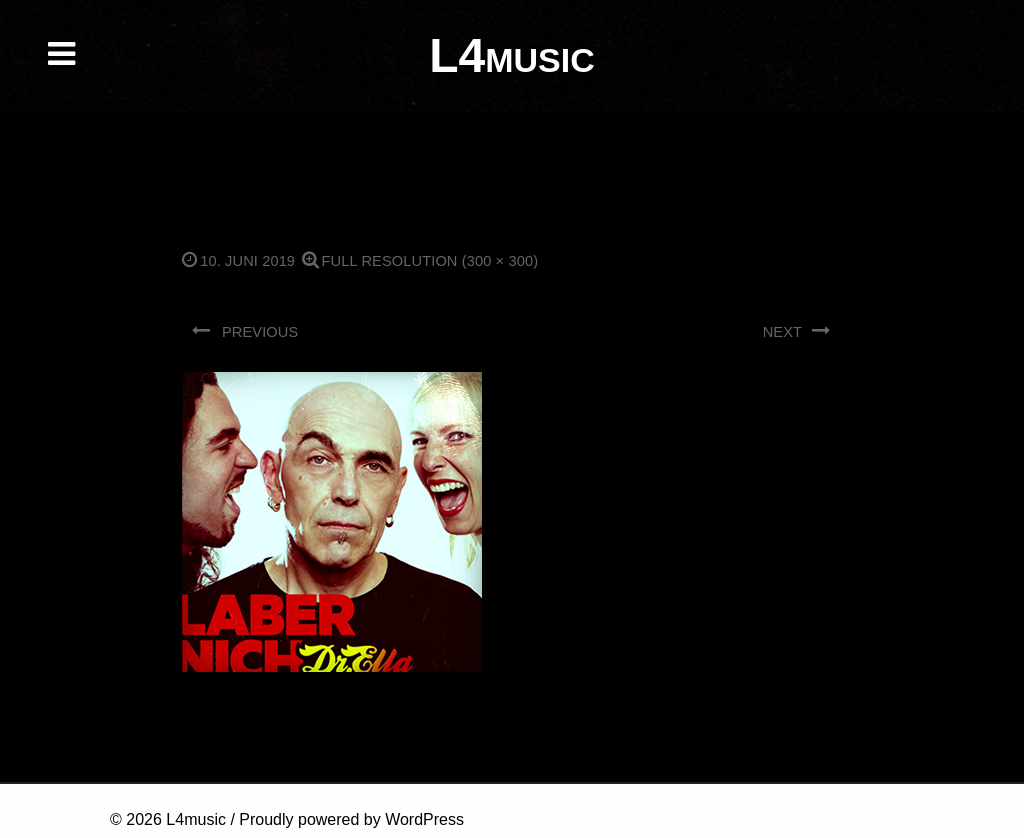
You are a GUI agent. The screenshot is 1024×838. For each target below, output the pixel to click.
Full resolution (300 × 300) (420, 261)
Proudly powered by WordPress (351, 819)
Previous (245, 330)
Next (797, 330)
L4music (196, 819)
